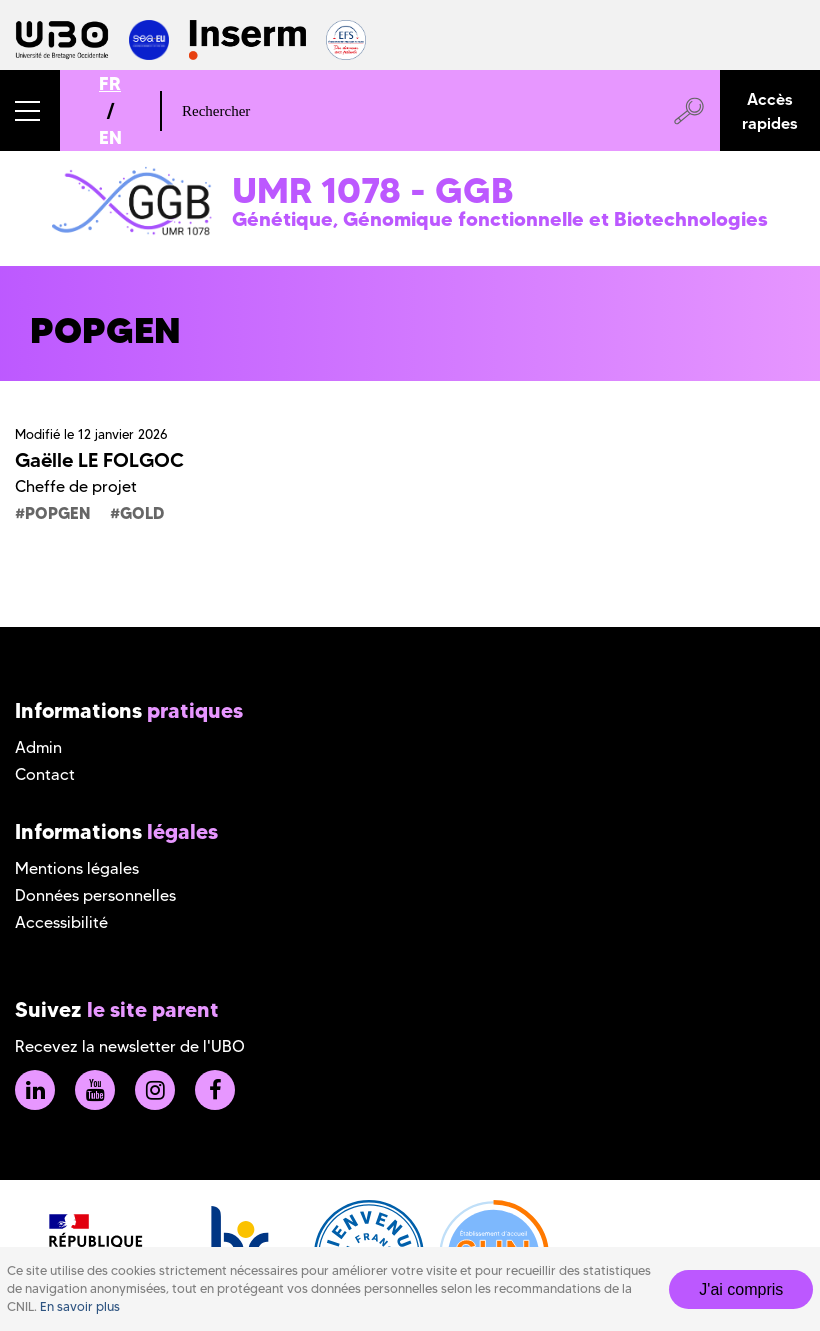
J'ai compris (741, 1289)
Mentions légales (77, 868)
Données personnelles (95, 895)
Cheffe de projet (76, 486)
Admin (38, 747)
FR (110, 83)
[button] (30, 110)
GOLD (142, 513)
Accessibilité (61, 922)
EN (110, 137)
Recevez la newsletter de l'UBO (130, 1046)
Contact (45, 774)
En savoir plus (80, 1306)
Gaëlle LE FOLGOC (99, 460)
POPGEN (57, 513)
